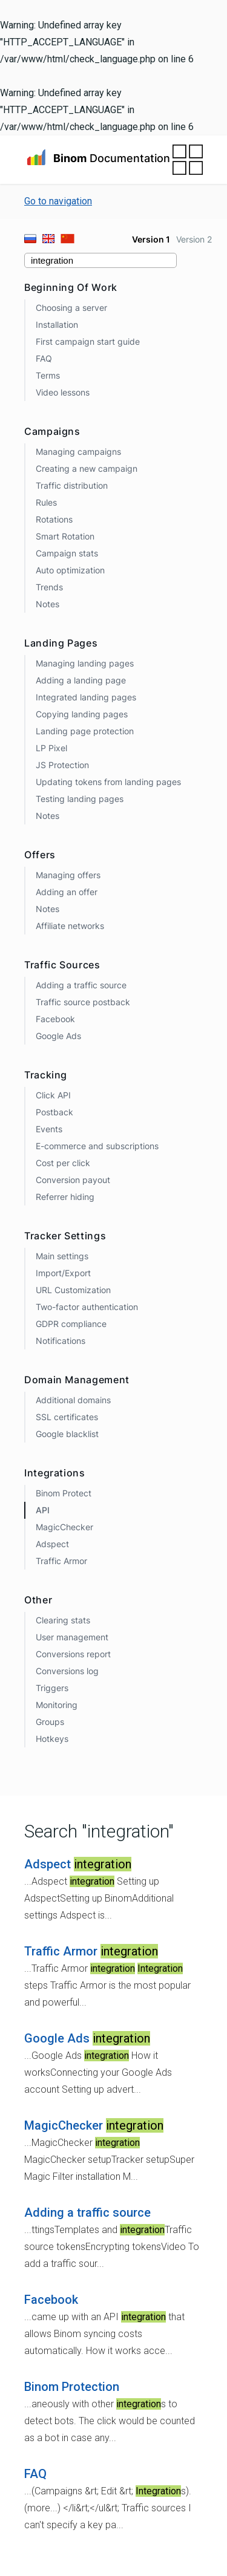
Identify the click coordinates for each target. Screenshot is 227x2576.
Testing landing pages (79, 799)
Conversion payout (73, 1180)
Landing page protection (85, 731)
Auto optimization (70, 570)
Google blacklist (67, 1434)
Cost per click (63, 1163)
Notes (47, 604)
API (43, 1510)
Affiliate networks (70, 926)
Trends (49, 587)
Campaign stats (67, 553)
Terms (48, 375)
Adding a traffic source (81, 985)
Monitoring (56, 1705)
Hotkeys (52, 1738)
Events (49, 1129)
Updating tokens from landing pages (108, 782)
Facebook (55, 1019)
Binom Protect (63, 1493)
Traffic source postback (83, 1002)
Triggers (52, 1688)
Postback (54, 1112)
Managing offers (68, 875)
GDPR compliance (71, 1324)
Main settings (62, 1256)
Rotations (54, 519)
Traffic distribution (72, 485)
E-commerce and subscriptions (97, 1146)
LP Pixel (51, 748)
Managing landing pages (85, 663)
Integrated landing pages (86, 697)
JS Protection (62, 765)
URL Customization (73, 1290)
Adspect (52, 1544)
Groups (50, 1722)
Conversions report (73, 1654)
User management (72, 1637)
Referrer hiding (65, 1197)
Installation (57, 324)
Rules (46, 502)
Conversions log (67, 1671)
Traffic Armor (61, 1561)
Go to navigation (58, 201)
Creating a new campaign (86, 468)
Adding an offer (66, 892)
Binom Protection (71, 2386)
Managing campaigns (78, 451)
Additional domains (73, 1400)
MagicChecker (64, 1527)
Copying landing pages (82, 714)
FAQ (44, 358)
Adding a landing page (81, 680)
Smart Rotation (65, 536)
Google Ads (58, 1036)
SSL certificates (67, 1417)
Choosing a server (71, 307)
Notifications (60, 1340)
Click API (53, 1095)
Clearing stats (63, 1620)
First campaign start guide (88, 341)
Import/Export (63, 1273)
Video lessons (63, 392)
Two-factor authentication (87, 1307)
